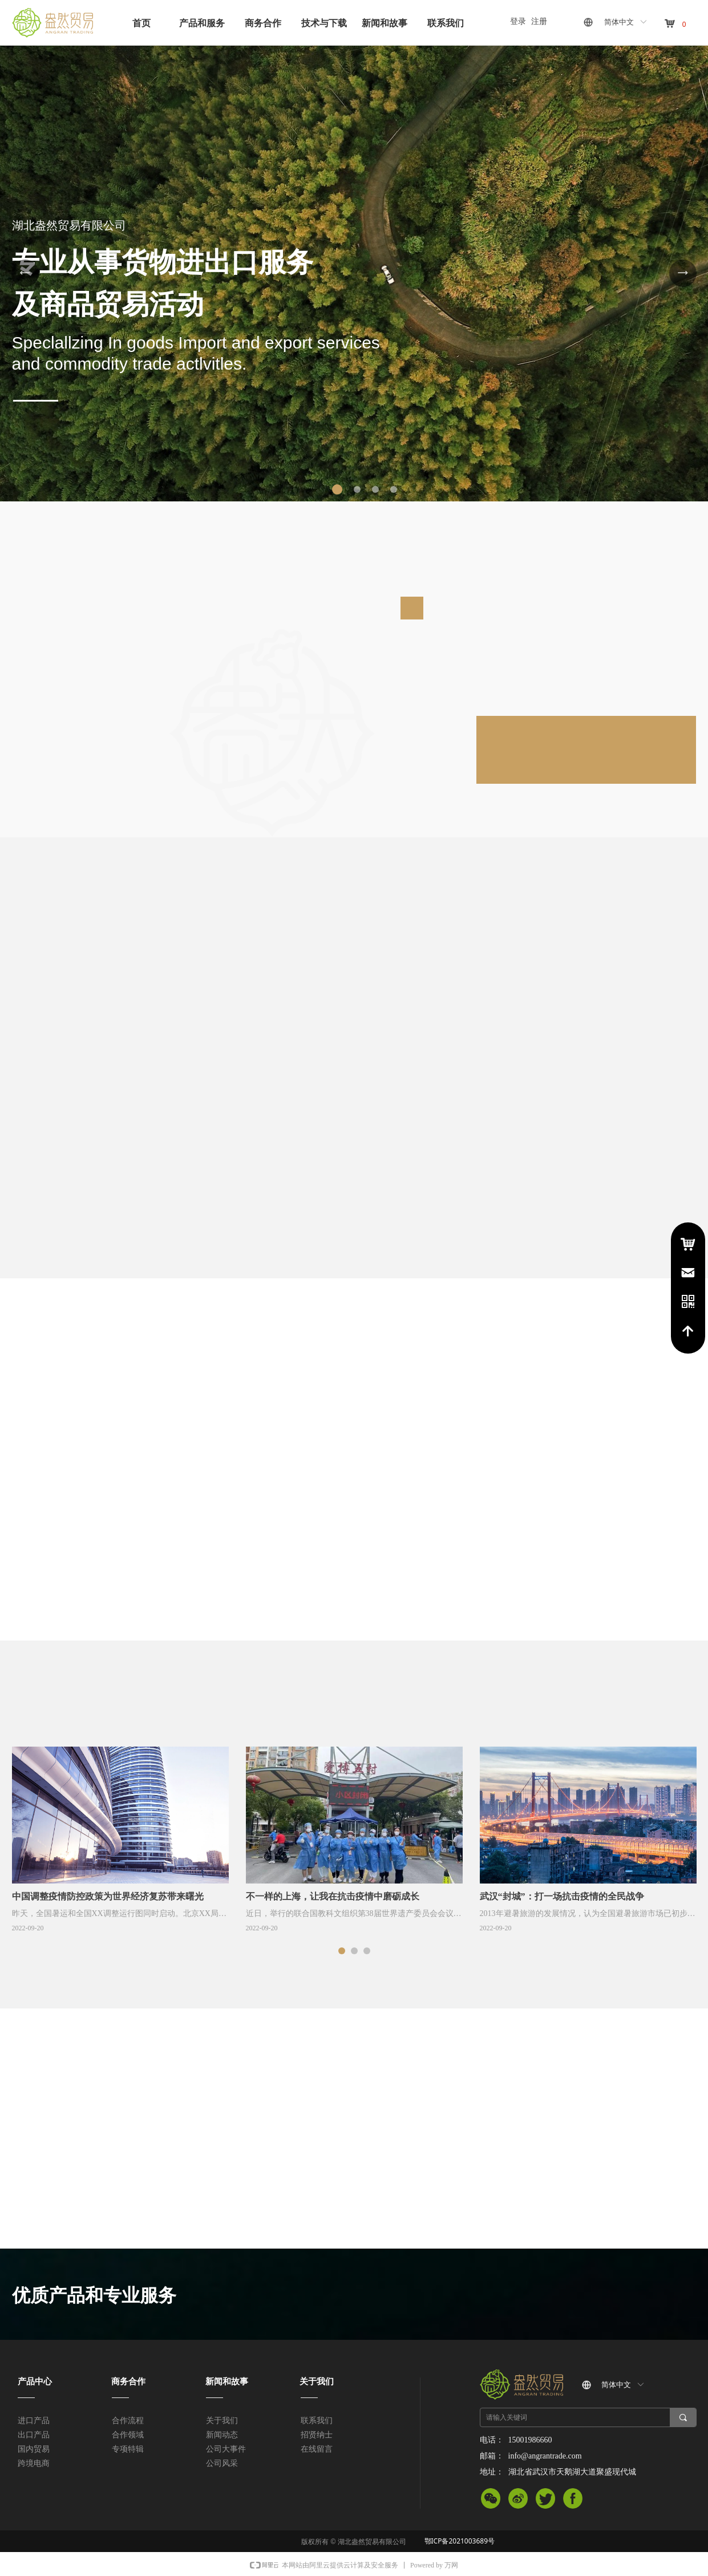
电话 (688, 1302)
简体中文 (619, 22)
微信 (490, 2501)
